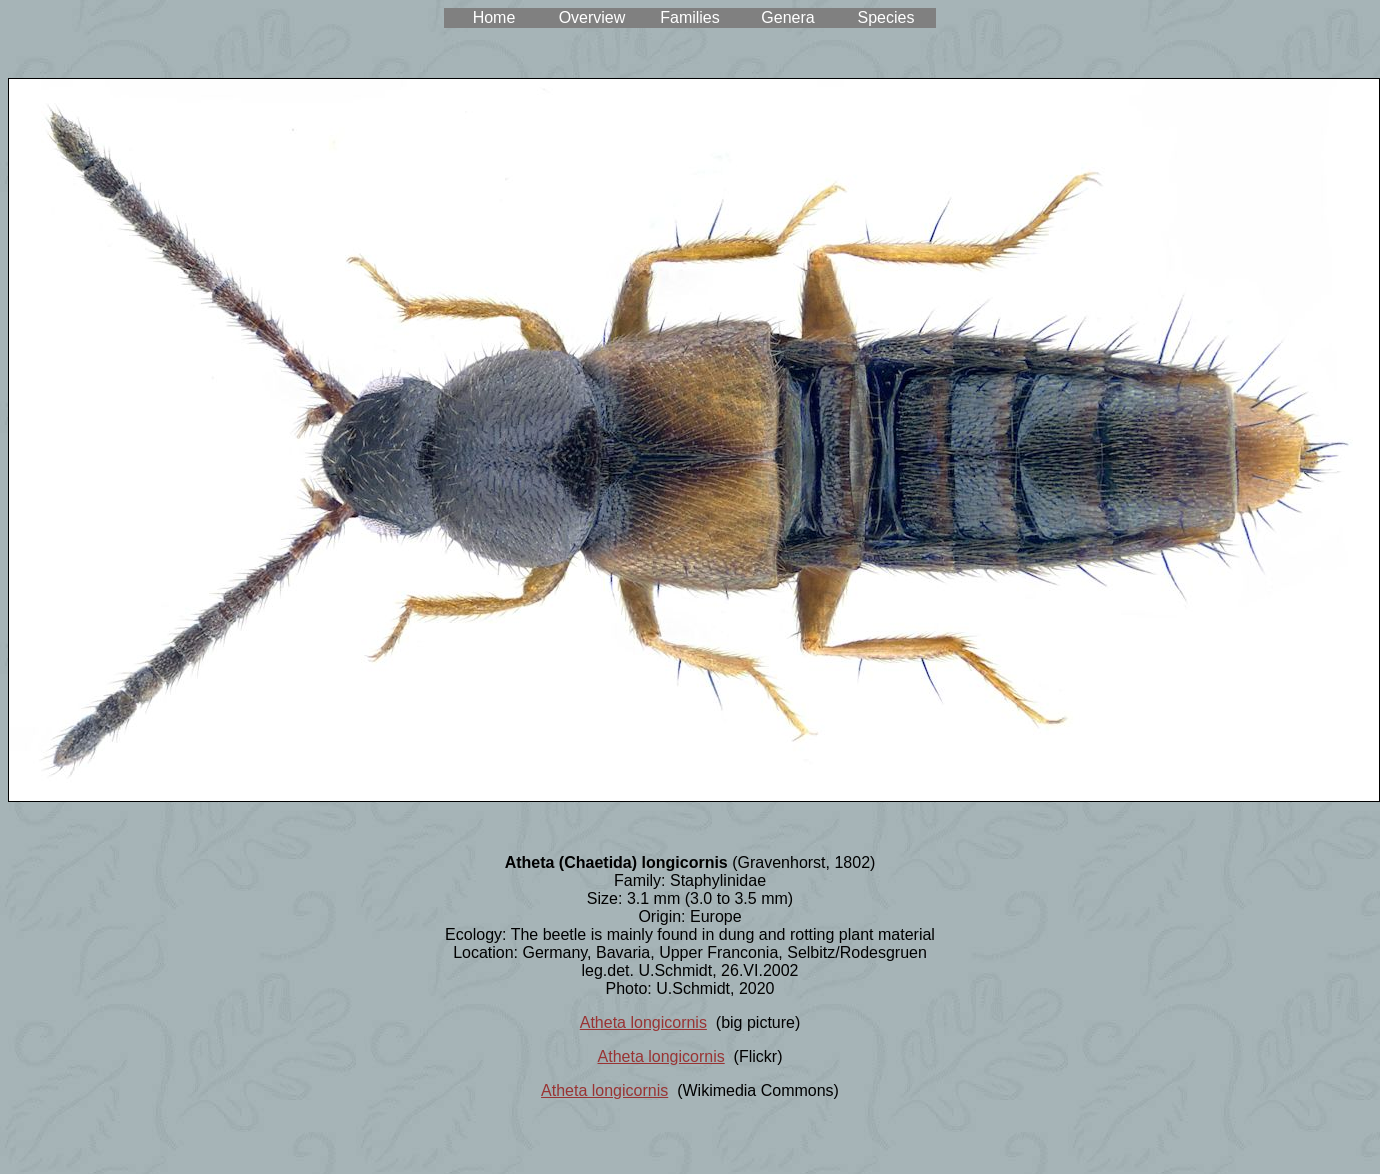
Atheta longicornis (643, 1022)
